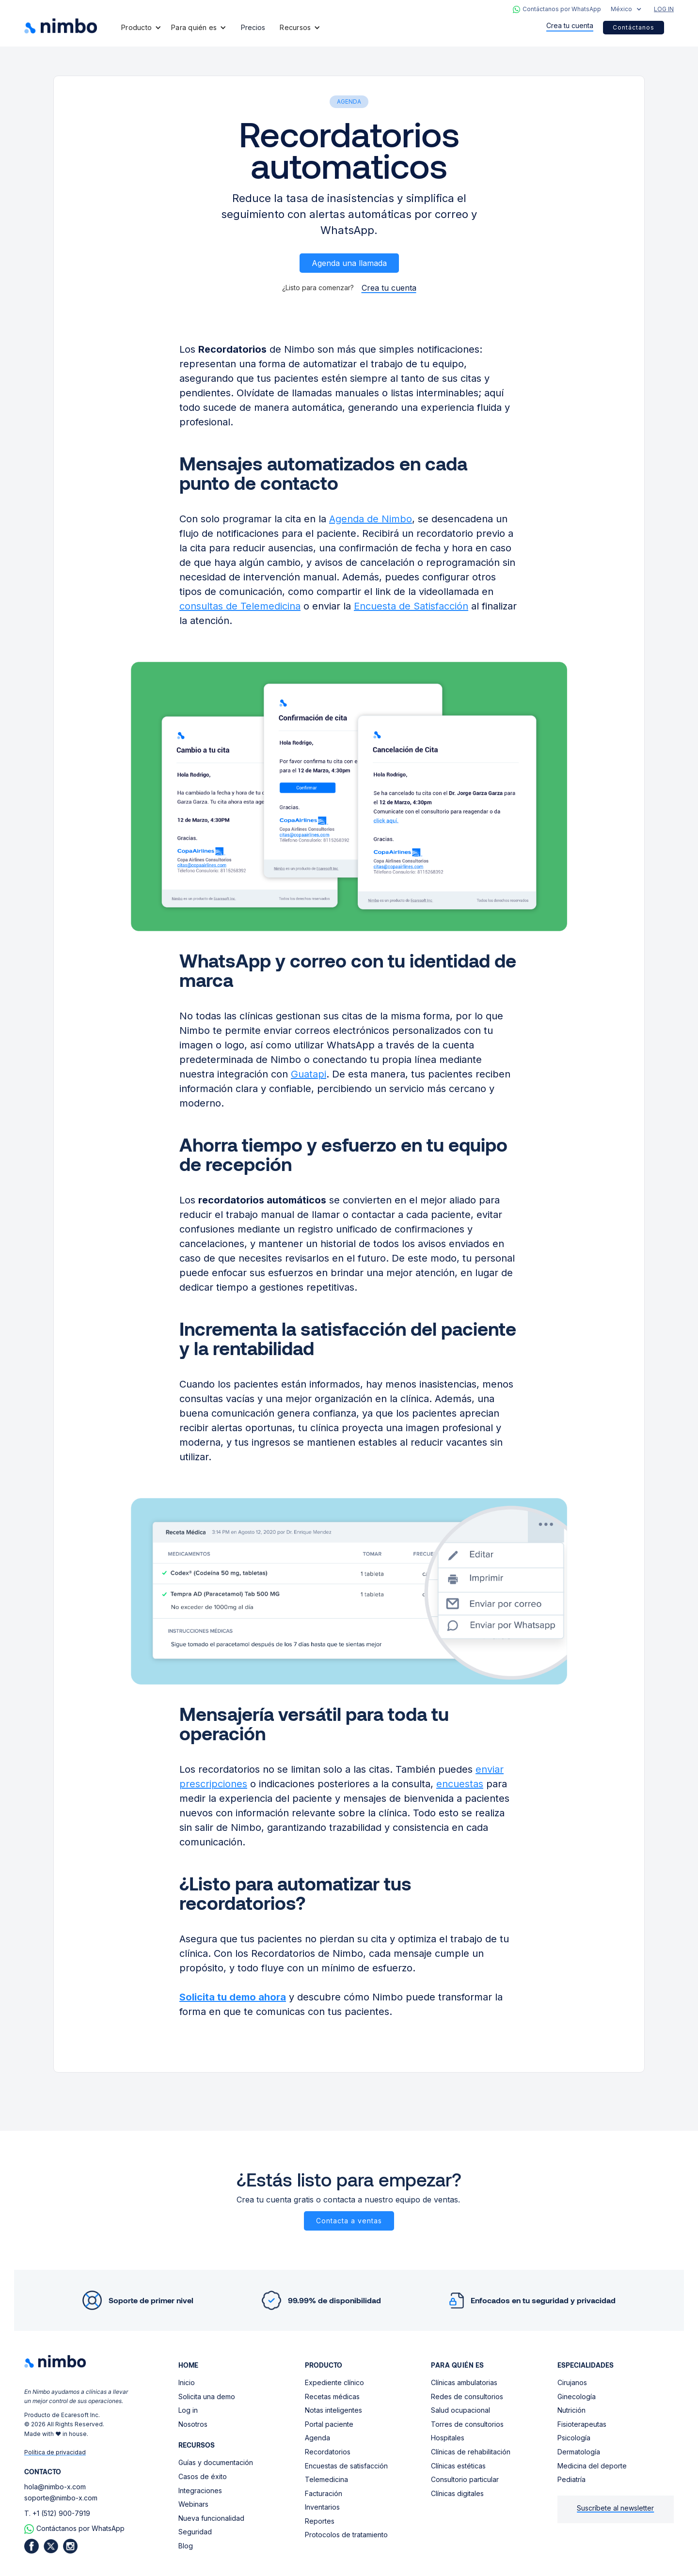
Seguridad (195, 2532)
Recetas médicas (332, 2396)
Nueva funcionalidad (211, 2518)
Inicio (186, 2382)
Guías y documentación (215, 2462)
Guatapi (308, 1074)
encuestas (459, 1784)
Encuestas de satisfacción (346, 2466)
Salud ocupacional (460, 2410)
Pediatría (571, 2479)
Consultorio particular (465, 2479)
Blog (185, 2546)
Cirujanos (572, 2382)
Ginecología (576, 2396)
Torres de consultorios (467, 2424)
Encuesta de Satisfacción (411, 606)
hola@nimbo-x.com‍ (55, 2486)
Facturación (323, 2493)
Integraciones (200, 2490)
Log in (188, 2410)
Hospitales (447, 2438)
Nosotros (192, 2424)
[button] (626, 9)
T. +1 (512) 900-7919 (57, 2513)
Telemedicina (326, 2479)
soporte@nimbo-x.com (60, 2498)
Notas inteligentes (333, 2410)
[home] (60, 25)
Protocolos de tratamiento (346, 2534)
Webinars (193, 2504)
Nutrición (571, 2410)
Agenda (317, 2438)
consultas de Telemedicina (240, 606)
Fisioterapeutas (581, 2424)
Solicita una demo (206, 2396)
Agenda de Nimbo (370, 519)
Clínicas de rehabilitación (470, 2452)
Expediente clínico (334, 2382)
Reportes (319, 2521)
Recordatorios (327, 2452)
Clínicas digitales (457, 2493)
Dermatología (578, 2452)
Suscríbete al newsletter (615, 2508)
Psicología (573, 2438)
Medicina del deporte (592, 2466)
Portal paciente (329, 2424)
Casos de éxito (202, 2476)
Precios (253, 27)
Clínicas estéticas (458, 2466)
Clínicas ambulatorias (464, 2382)
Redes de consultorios (467, 2396)
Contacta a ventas (349, 2221)
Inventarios (322, 2507)
